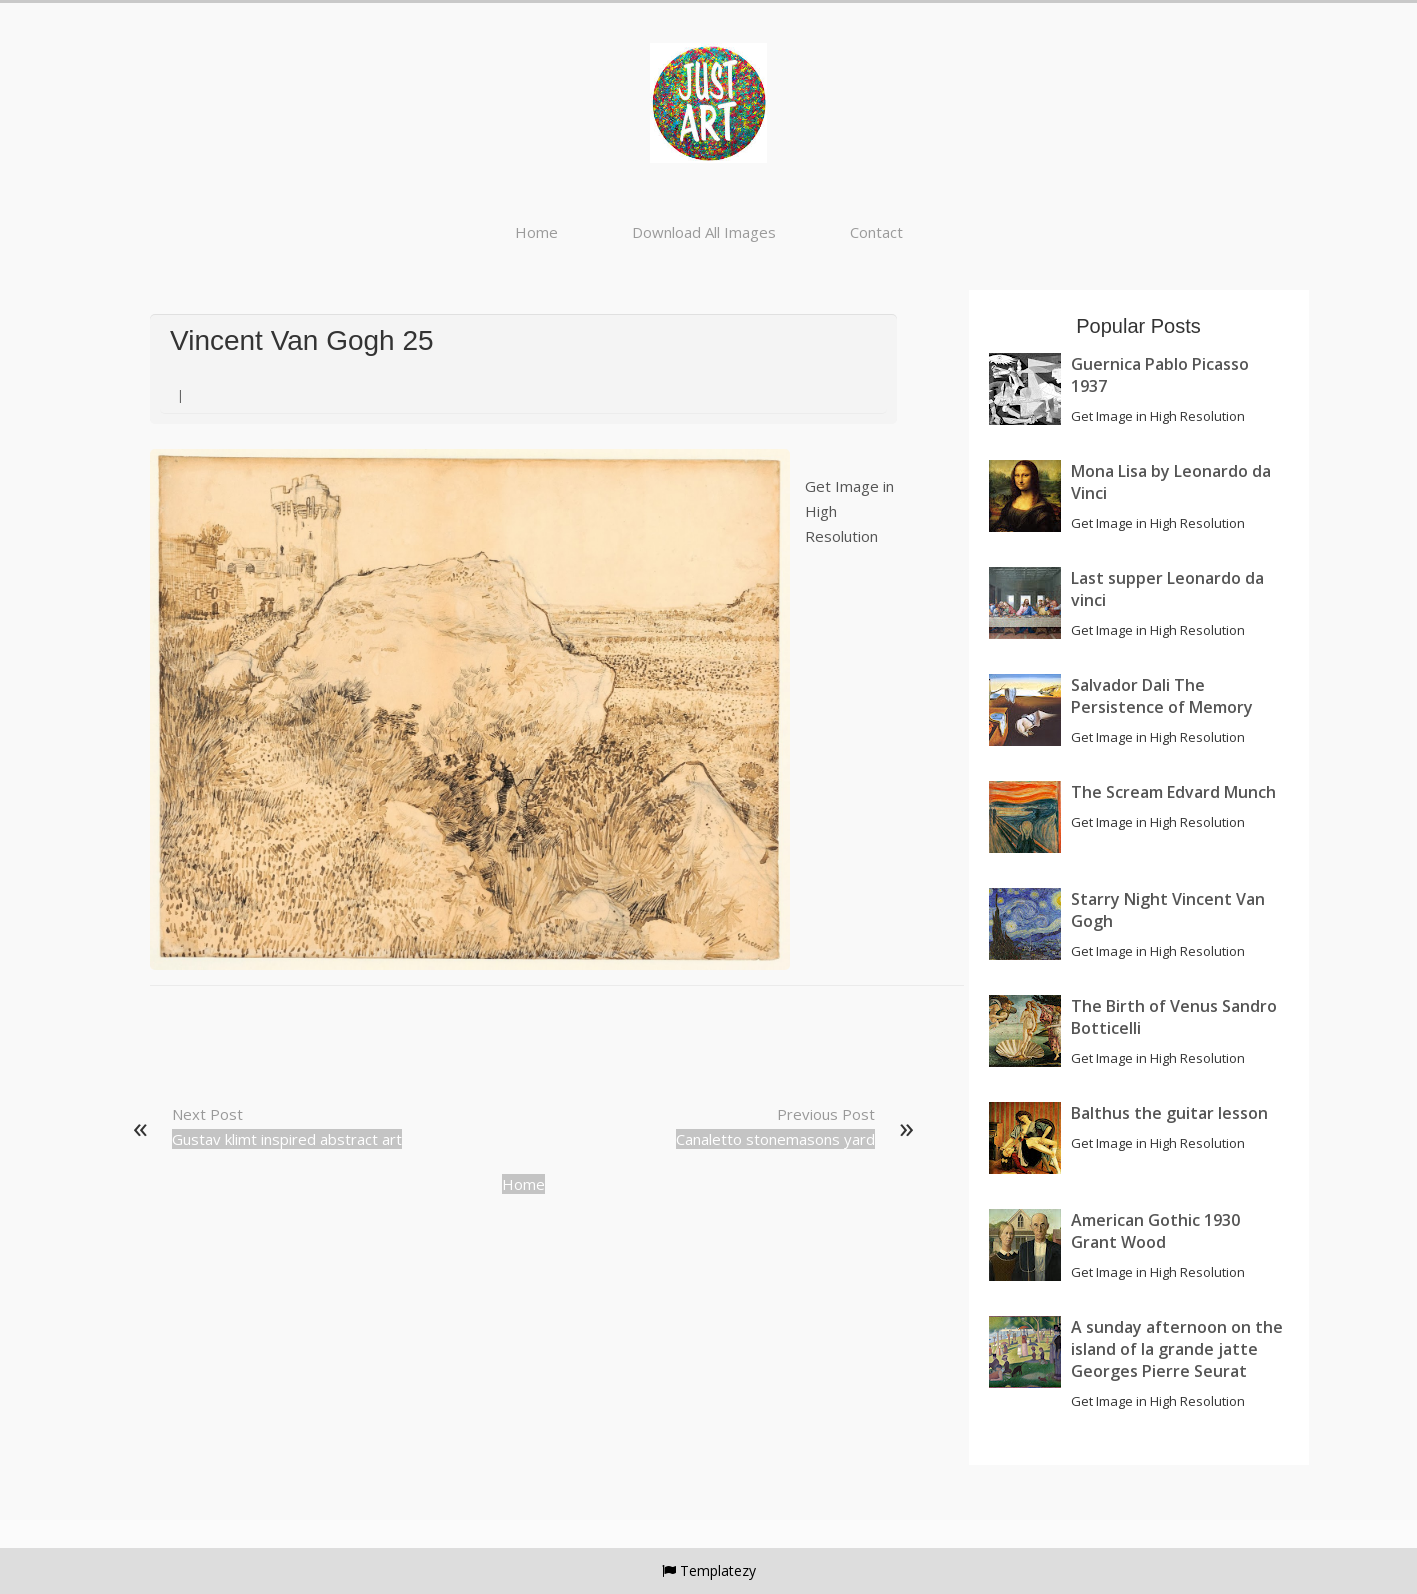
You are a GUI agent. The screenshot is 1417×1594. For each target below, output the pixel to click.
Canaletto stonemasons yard (775, 1139)
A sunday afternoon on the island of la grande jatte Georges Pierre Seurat (1177, 1349)
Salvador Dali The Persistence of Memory (1162, 696)
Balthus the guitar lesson (1169, 1113)
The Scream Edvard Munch (1173, 792)
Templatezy (718, 1570)
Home (536, 232)
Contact (876, 232)
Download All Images (704, 232)
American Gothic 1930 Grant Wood (1155, 1231)
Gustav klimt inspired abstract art (287, 1139)
